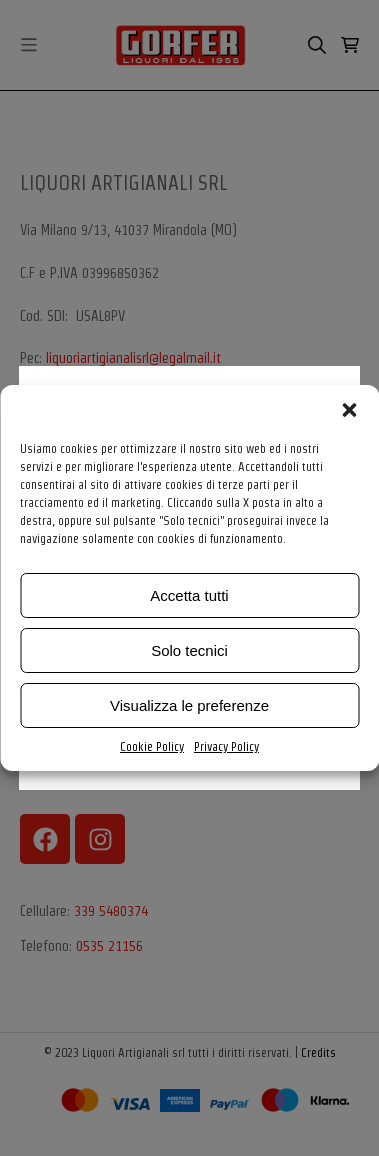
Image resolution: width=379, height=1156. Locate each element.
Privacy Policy (226, 746)
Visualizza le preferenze (189, 705)
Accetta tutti (189, 595)
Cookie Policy (152, 746)
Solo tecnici (189, 650)
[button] (349, 410)
